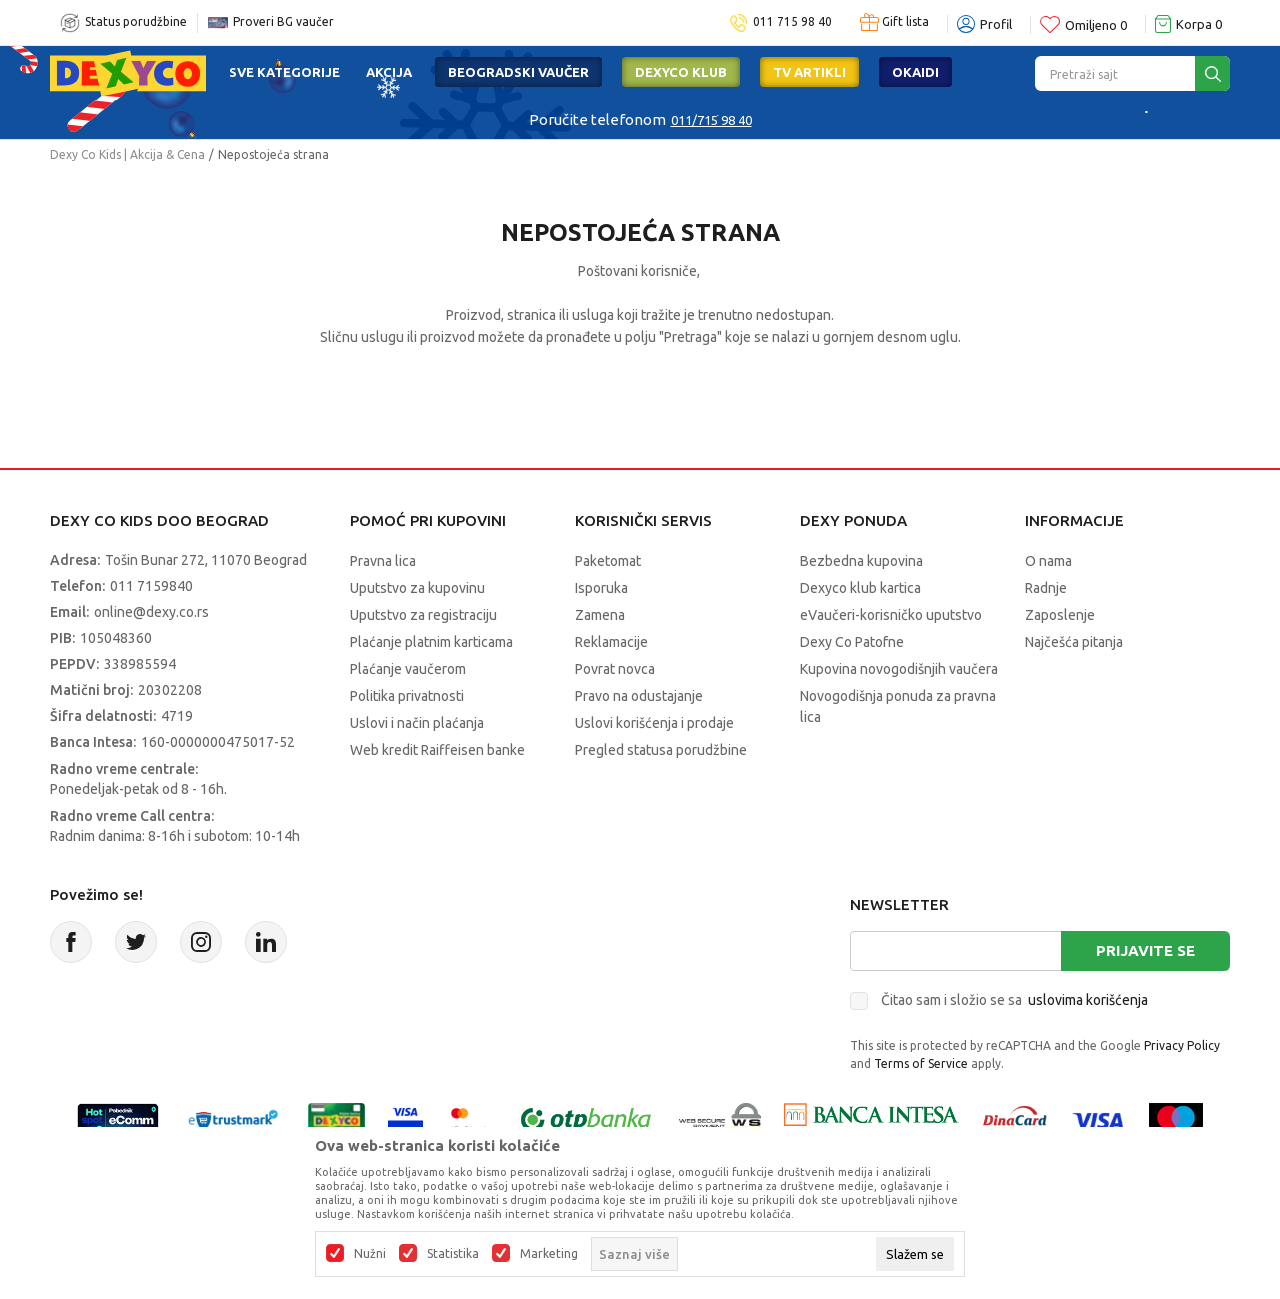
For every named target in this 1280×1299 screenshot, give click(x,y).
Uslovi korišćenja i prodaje (654, 723)
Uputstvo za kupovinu (417, 588)
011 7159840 (151, 586)
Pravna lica (383, 561)
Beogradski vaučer (518, 72)
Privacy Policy (1182, 1045)
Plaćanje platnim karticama (431, 642)
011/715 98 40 (711, 120)
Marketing (549, 1254)
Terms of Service (921, 1063)
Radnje (1046, 588)
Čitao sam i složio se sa (1014, 1000)
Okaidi (915, 72)
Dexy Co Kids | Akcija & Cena (127, 154)
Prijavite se (1145, 950)
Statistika (453, 1254)
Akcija (389, 72)
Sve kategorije (284, 72)
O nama (1048, 561)
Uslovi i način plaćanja (417, 723)
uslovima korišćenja (1088, 1000)
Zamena (600, 615)
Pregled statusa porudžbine (661, 750)
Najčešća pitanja (1074, 642)
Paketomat (608, 561)
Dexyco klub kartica (860, 588)
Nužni (370, 1254)
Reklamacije (611, 642)
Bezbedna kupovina (861, 561)
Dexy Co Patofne (852, 642)
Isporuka (601, 588)
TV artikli (809, 72)
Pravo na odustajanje (639, 696)
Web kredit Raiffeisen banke (437, 750)
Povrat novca (615, 669)
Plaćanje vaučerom (408, 669)
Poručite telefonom (597, 119)
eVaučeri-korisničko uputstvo (891, 615)
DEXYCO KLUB (681, 72)
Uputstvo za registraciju (423, 615)
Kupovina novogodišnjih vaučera (899, 669)
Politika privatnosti (407, 696)
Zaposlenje (1060, 615)
